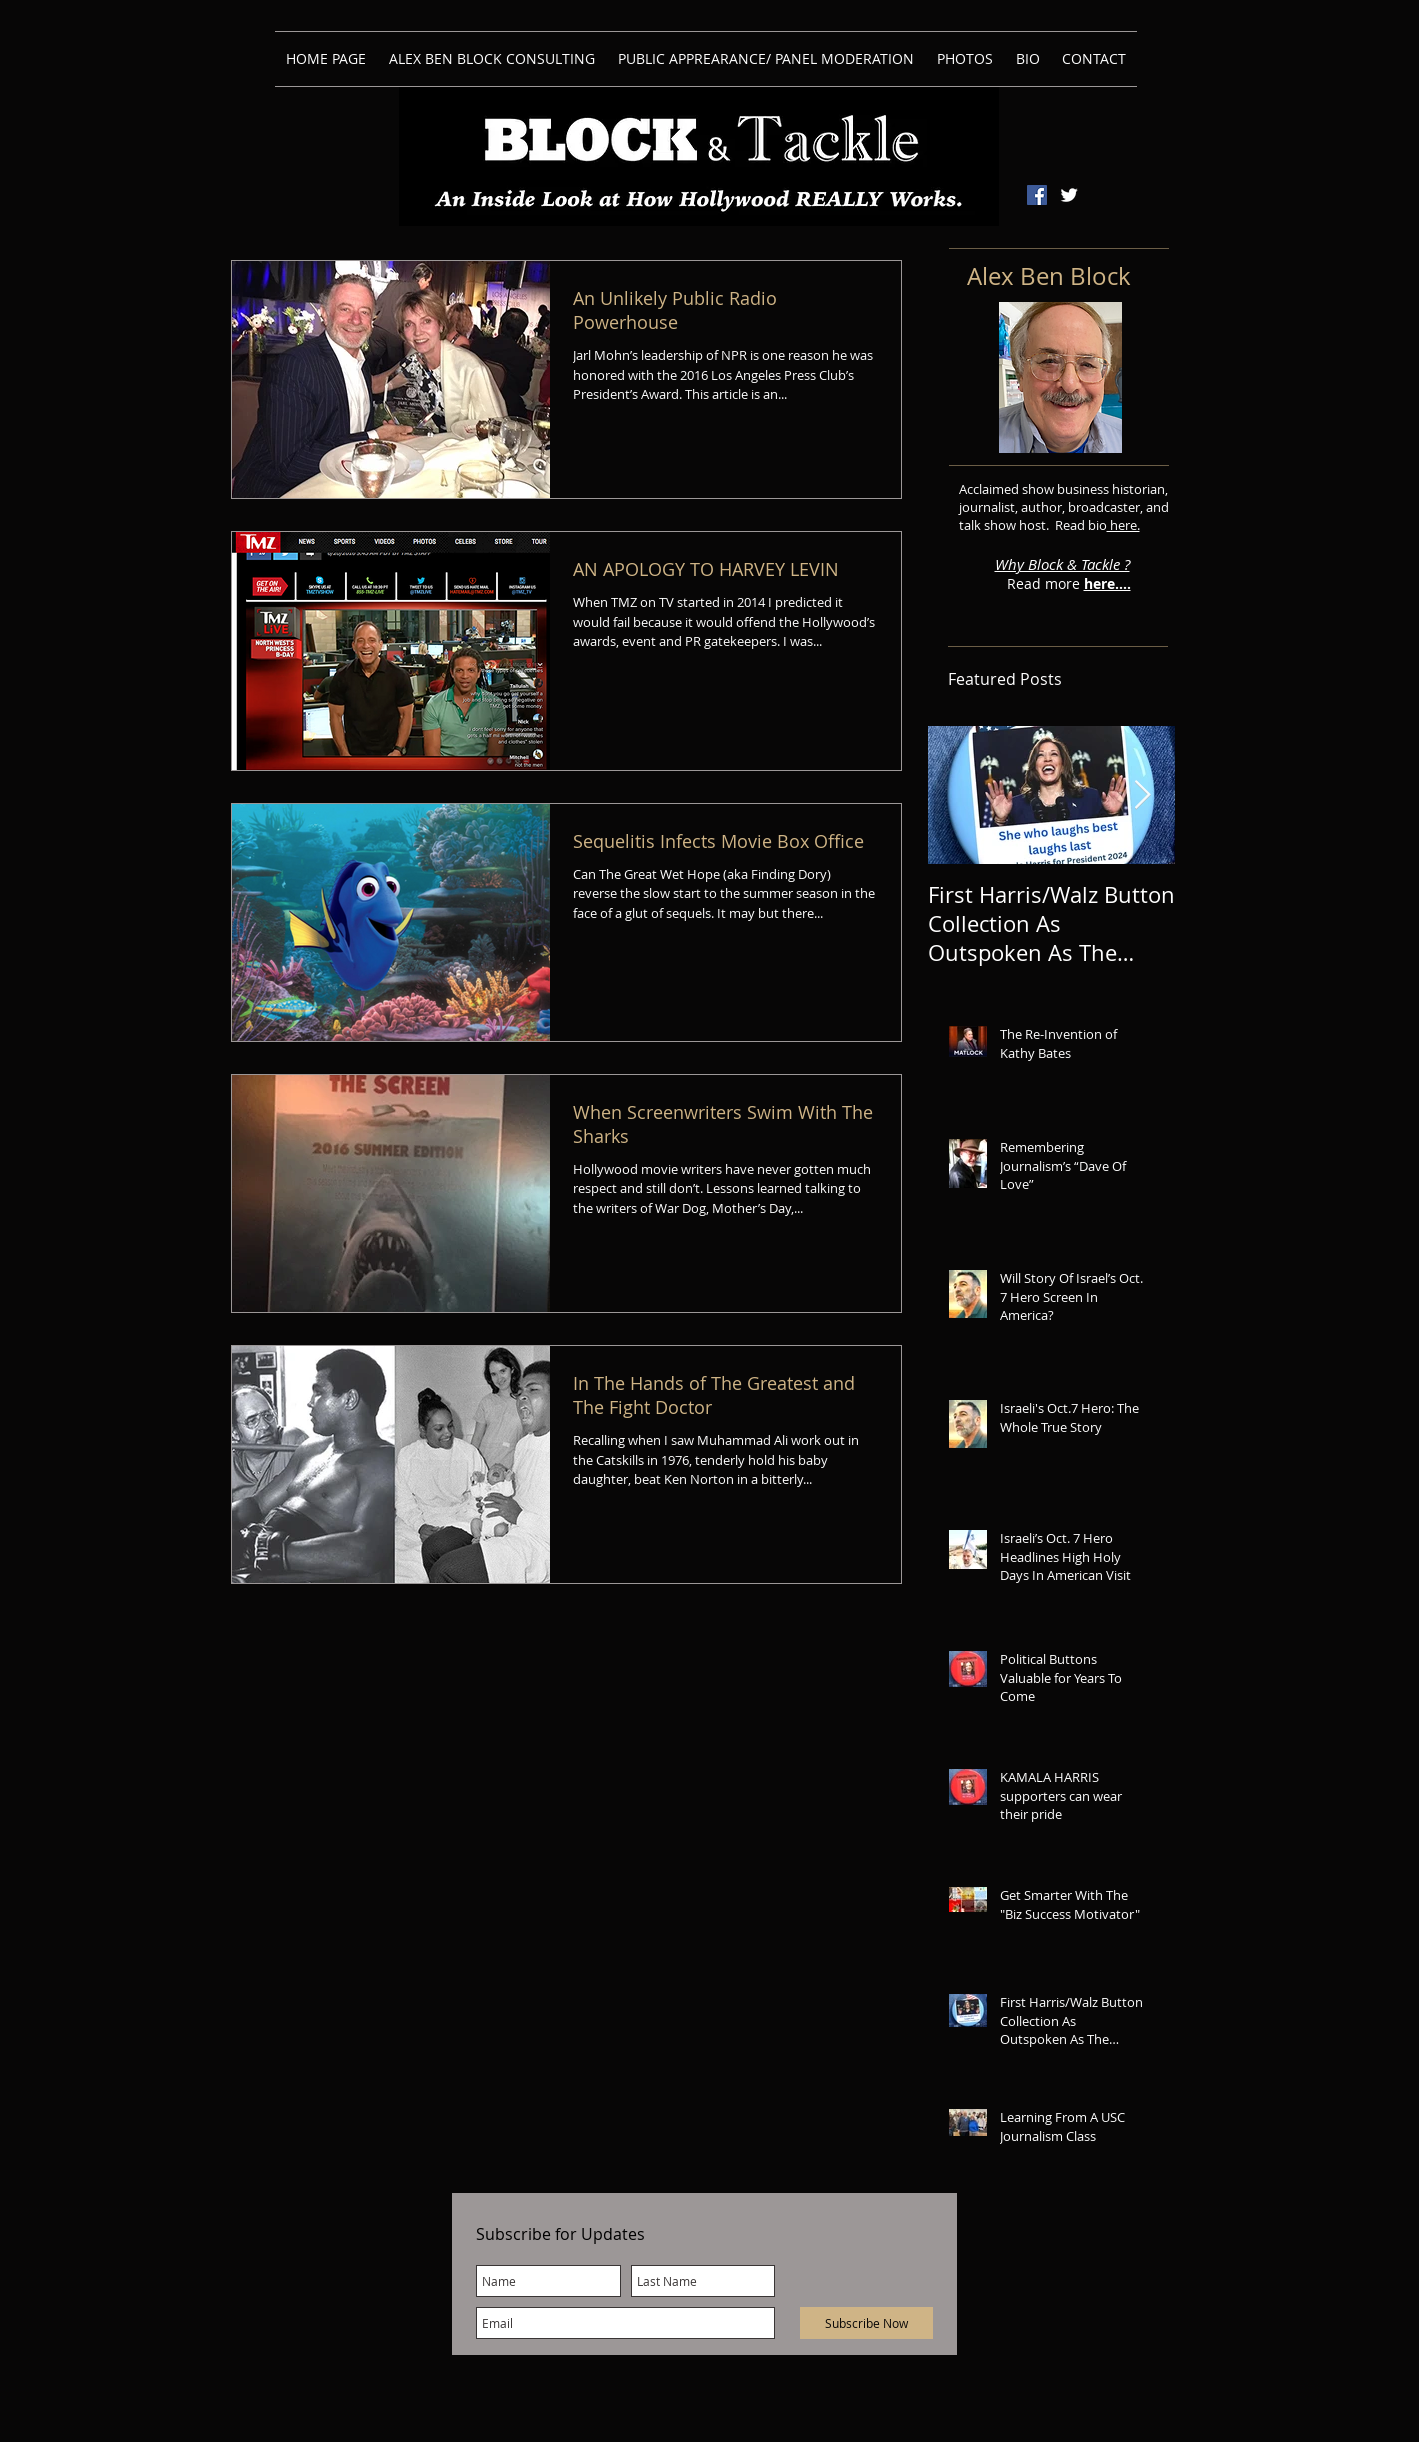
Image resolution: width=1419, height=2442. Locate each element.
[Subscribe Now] (866, 2323)
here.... (1107, 583)
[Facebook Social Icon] (1037, 195)
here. (1123, 525)
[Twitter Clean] (1069, 195)
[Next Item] (1143, 795)
